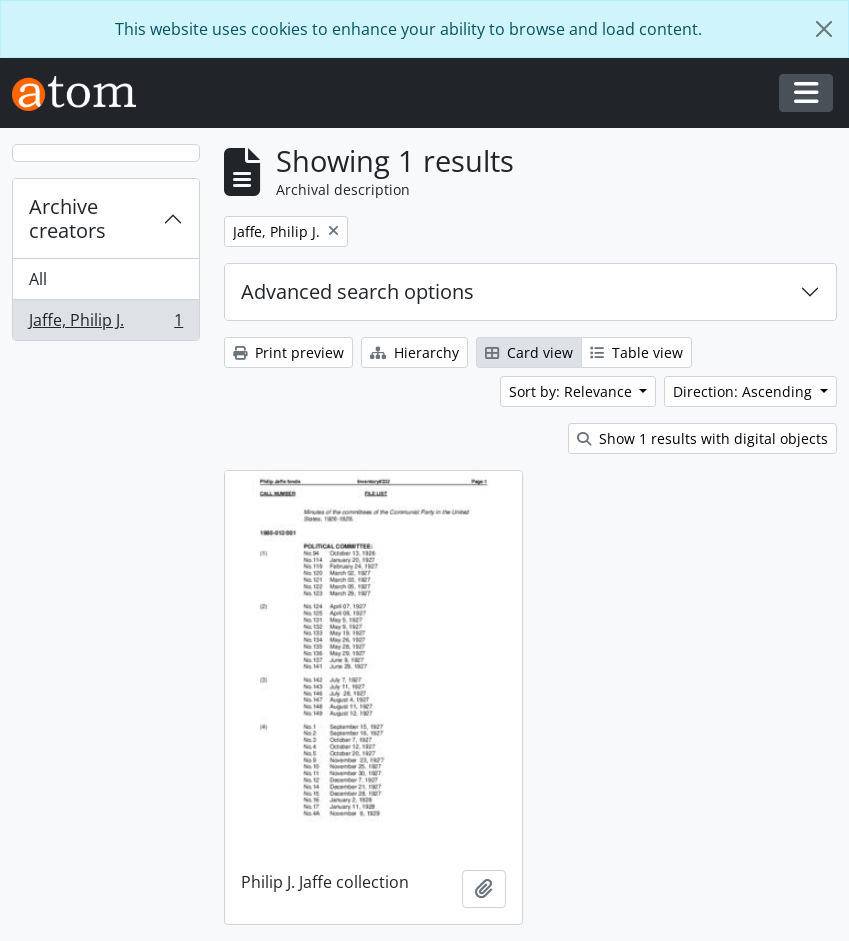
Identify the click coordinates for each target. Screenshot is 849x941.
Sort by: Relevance (572, 391)
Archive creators (67, 218)
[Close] (824, 29)
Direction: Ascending (744, 391)
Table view (636, 352)
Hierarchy (414, 352)
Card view (529, 352)
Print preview (288, 352)
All (38, 279)
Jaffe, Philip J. (105, 324)
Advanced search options (357, 291)
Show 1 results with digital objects (702, 438)
